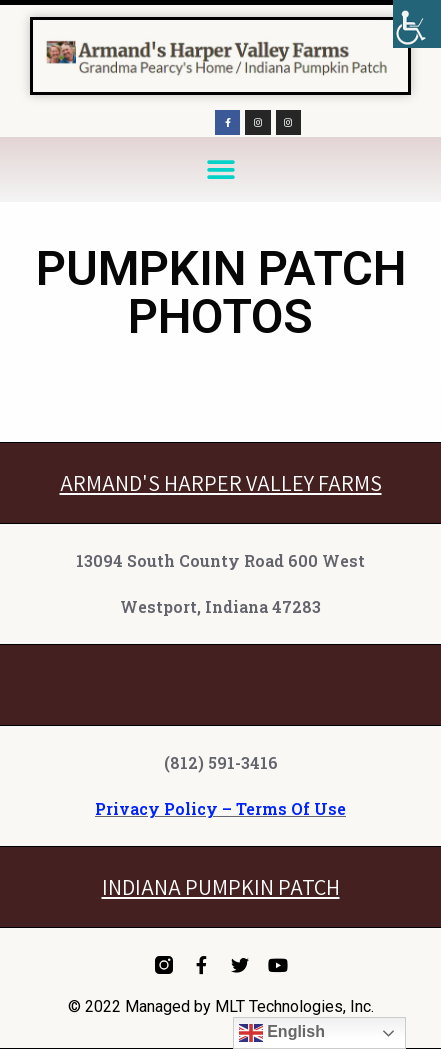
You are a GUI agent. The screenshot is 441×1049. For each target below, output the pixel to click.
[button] (220, 169)
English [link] (282, 1033)
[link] (417, 24)
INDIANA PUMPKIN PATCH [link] (221, 886)
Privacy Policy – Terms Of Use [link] (220, 808)
